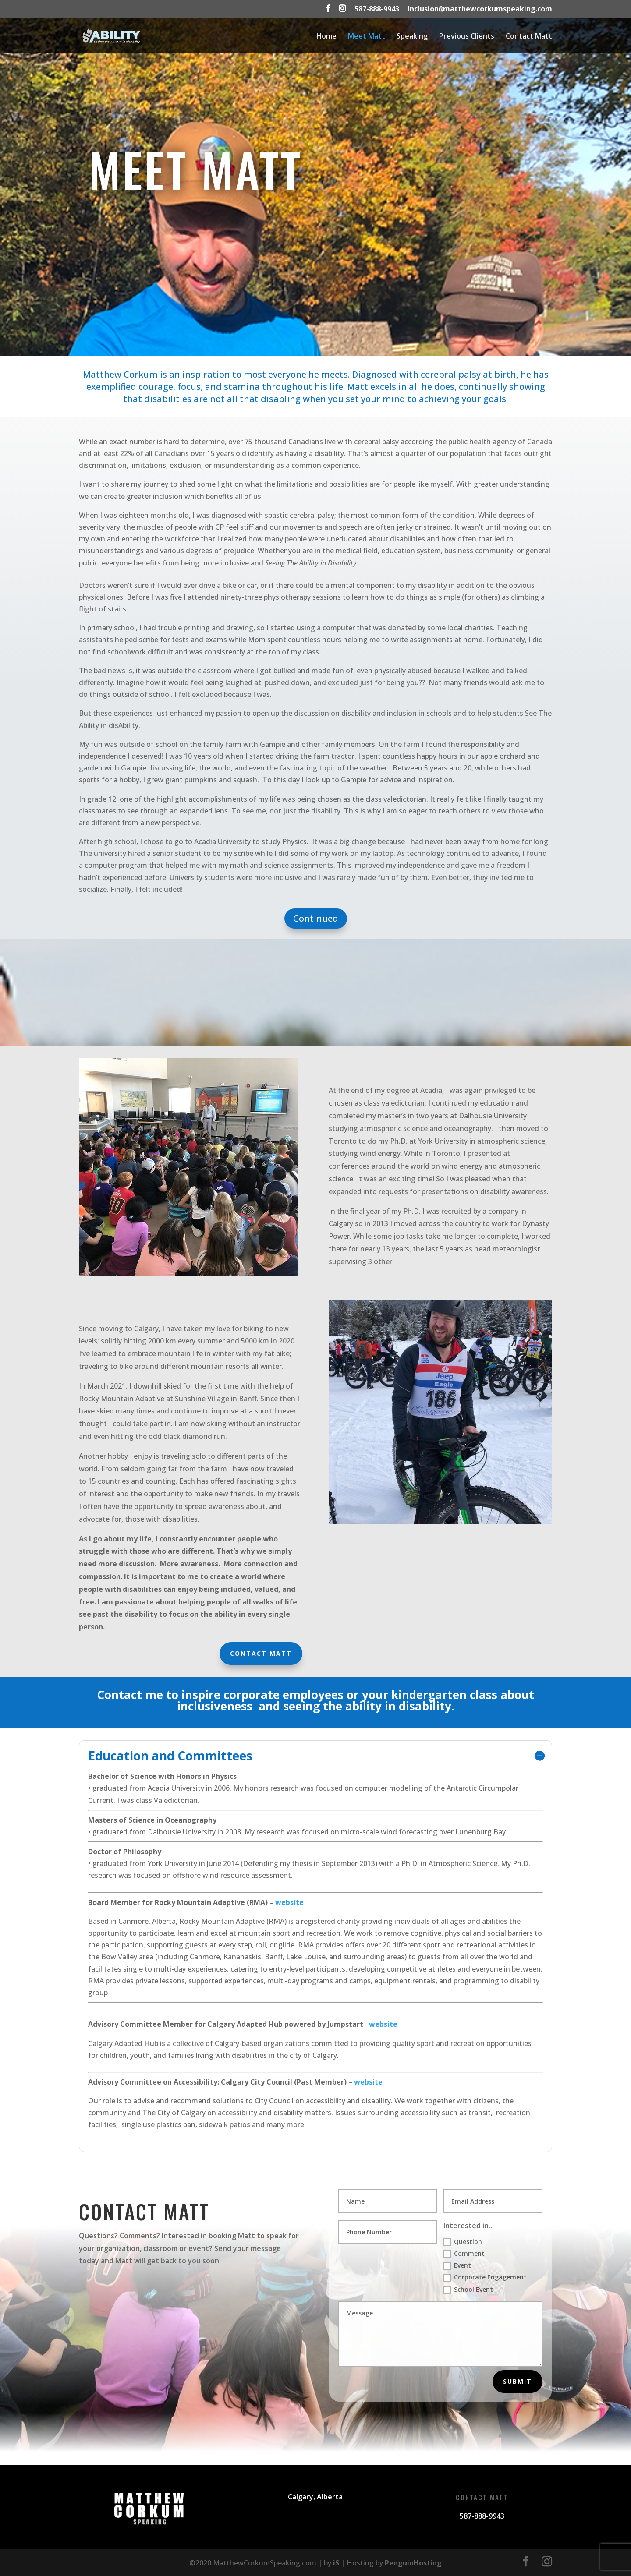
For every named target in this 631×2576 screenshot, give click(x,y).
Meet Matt (366, 37)
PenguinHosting (413, 2563)
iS (336, 2563)
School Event (468, 2289)
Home (326, 37)
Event (457, 2265)
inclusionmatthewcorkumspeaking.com (480, 9)
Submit (517, 2381)
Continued (315, 918)
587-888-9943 (376, 9)
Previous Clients (466, 37)
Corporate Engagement (485, 2277)
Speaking (412, 37)
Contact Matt (529, 37)
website (289, 1902)
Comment (464, 2253)
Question (462, 2241)
